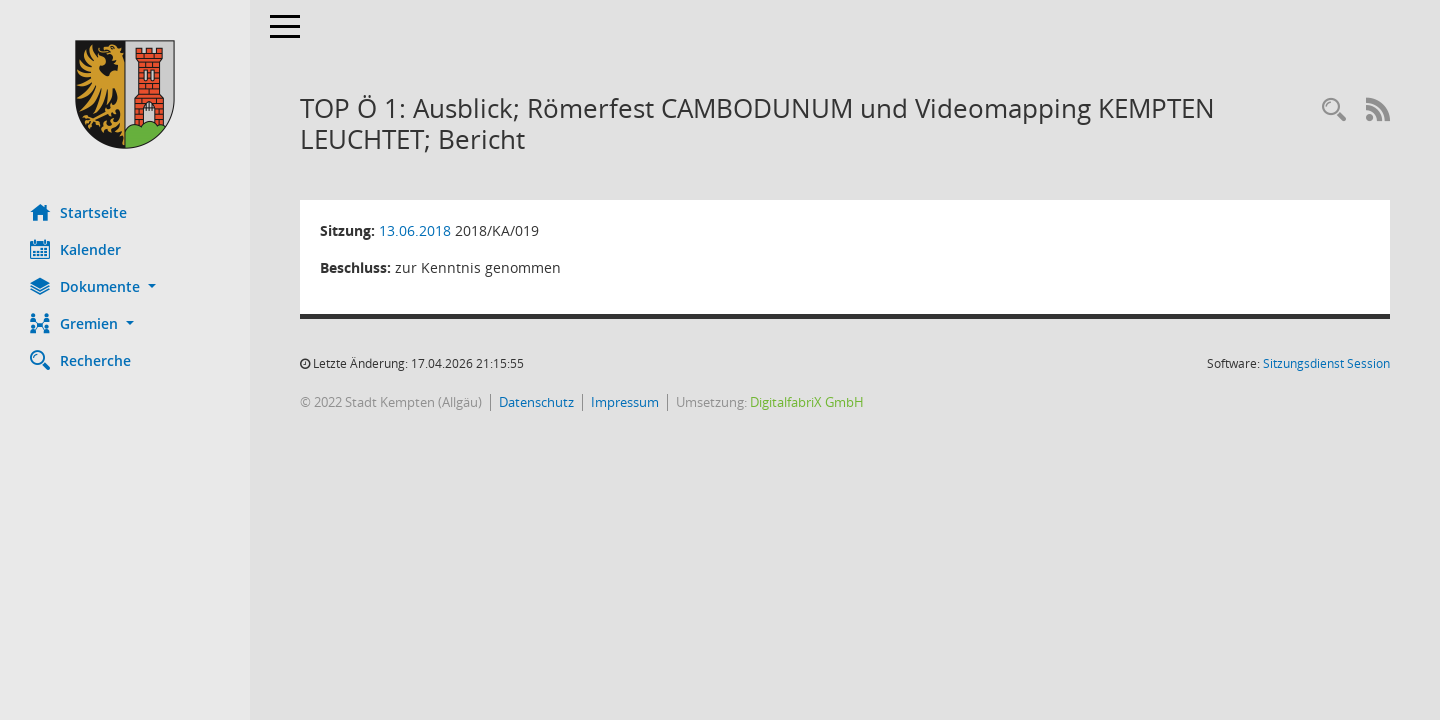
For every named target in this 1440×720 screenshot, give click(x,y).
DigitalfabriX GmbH (807, 402)
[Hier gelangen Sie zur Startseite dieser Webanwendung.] (125, 94)
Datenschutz (536, 402)
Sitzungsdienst (1326, 363)
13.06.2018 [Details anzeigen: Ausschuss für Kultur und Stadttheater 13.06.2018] (415, 230)
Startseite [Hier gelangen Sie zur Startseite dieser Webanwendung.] (78, 212)
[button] (125, 286)
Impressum (625, 402)
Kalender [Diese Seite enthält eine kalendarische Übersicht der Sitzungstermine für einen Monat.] (75, 249)
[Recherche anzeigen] (1334, 110)
